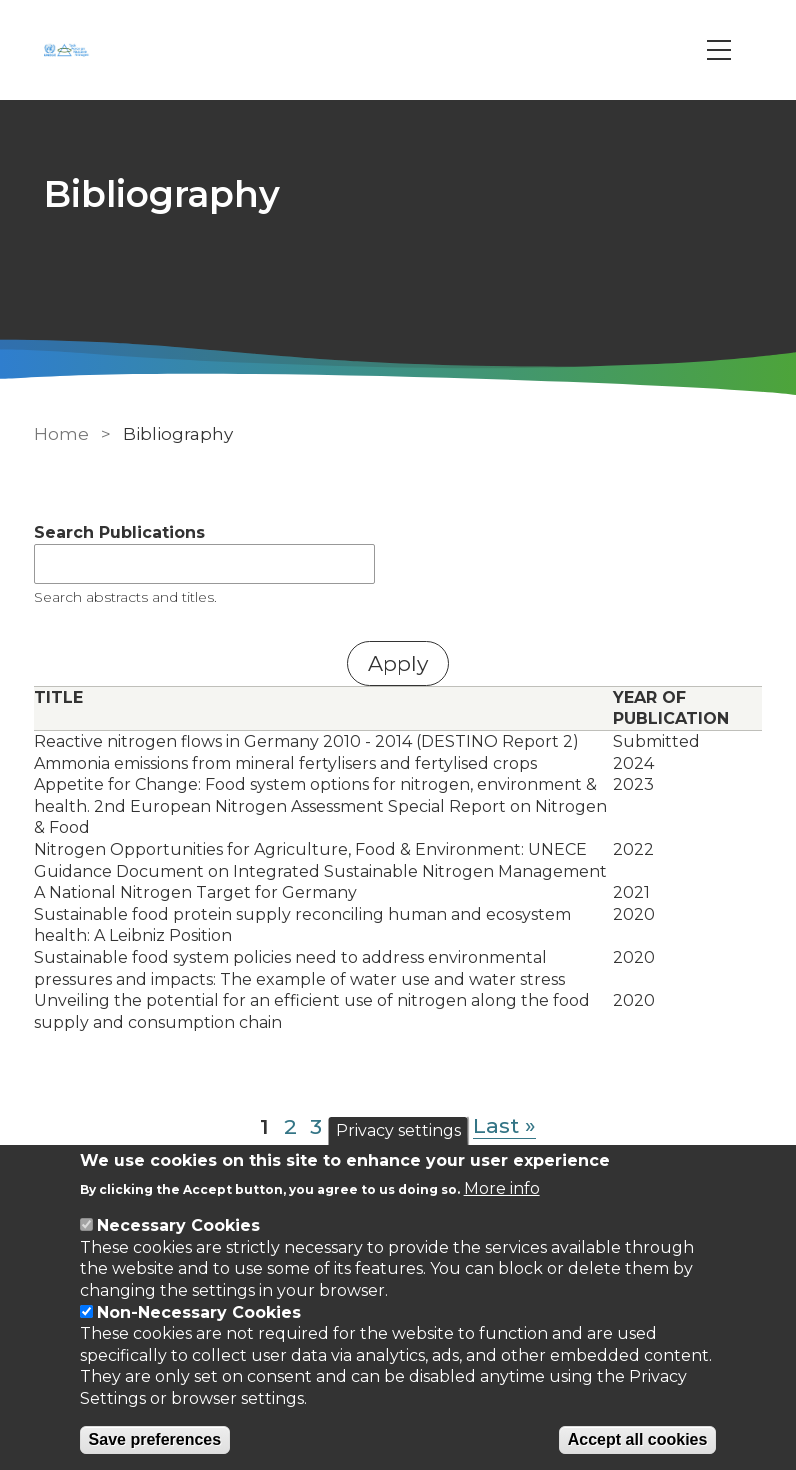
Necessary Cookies (178, 1225)
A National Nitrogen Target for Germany (195, 892)
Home (61, 434)
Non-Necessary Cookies (199, 1312)
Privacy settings (398, 1130)
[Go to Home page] (69, 50)
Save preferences (155, 1439)
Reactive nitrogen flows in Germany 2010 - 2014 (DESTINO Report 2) (306, 741)
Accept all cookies (638, 1439)
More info (502, 1188)
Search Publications (119, 532)
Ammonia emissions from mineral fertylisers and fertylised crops (285, 763)
